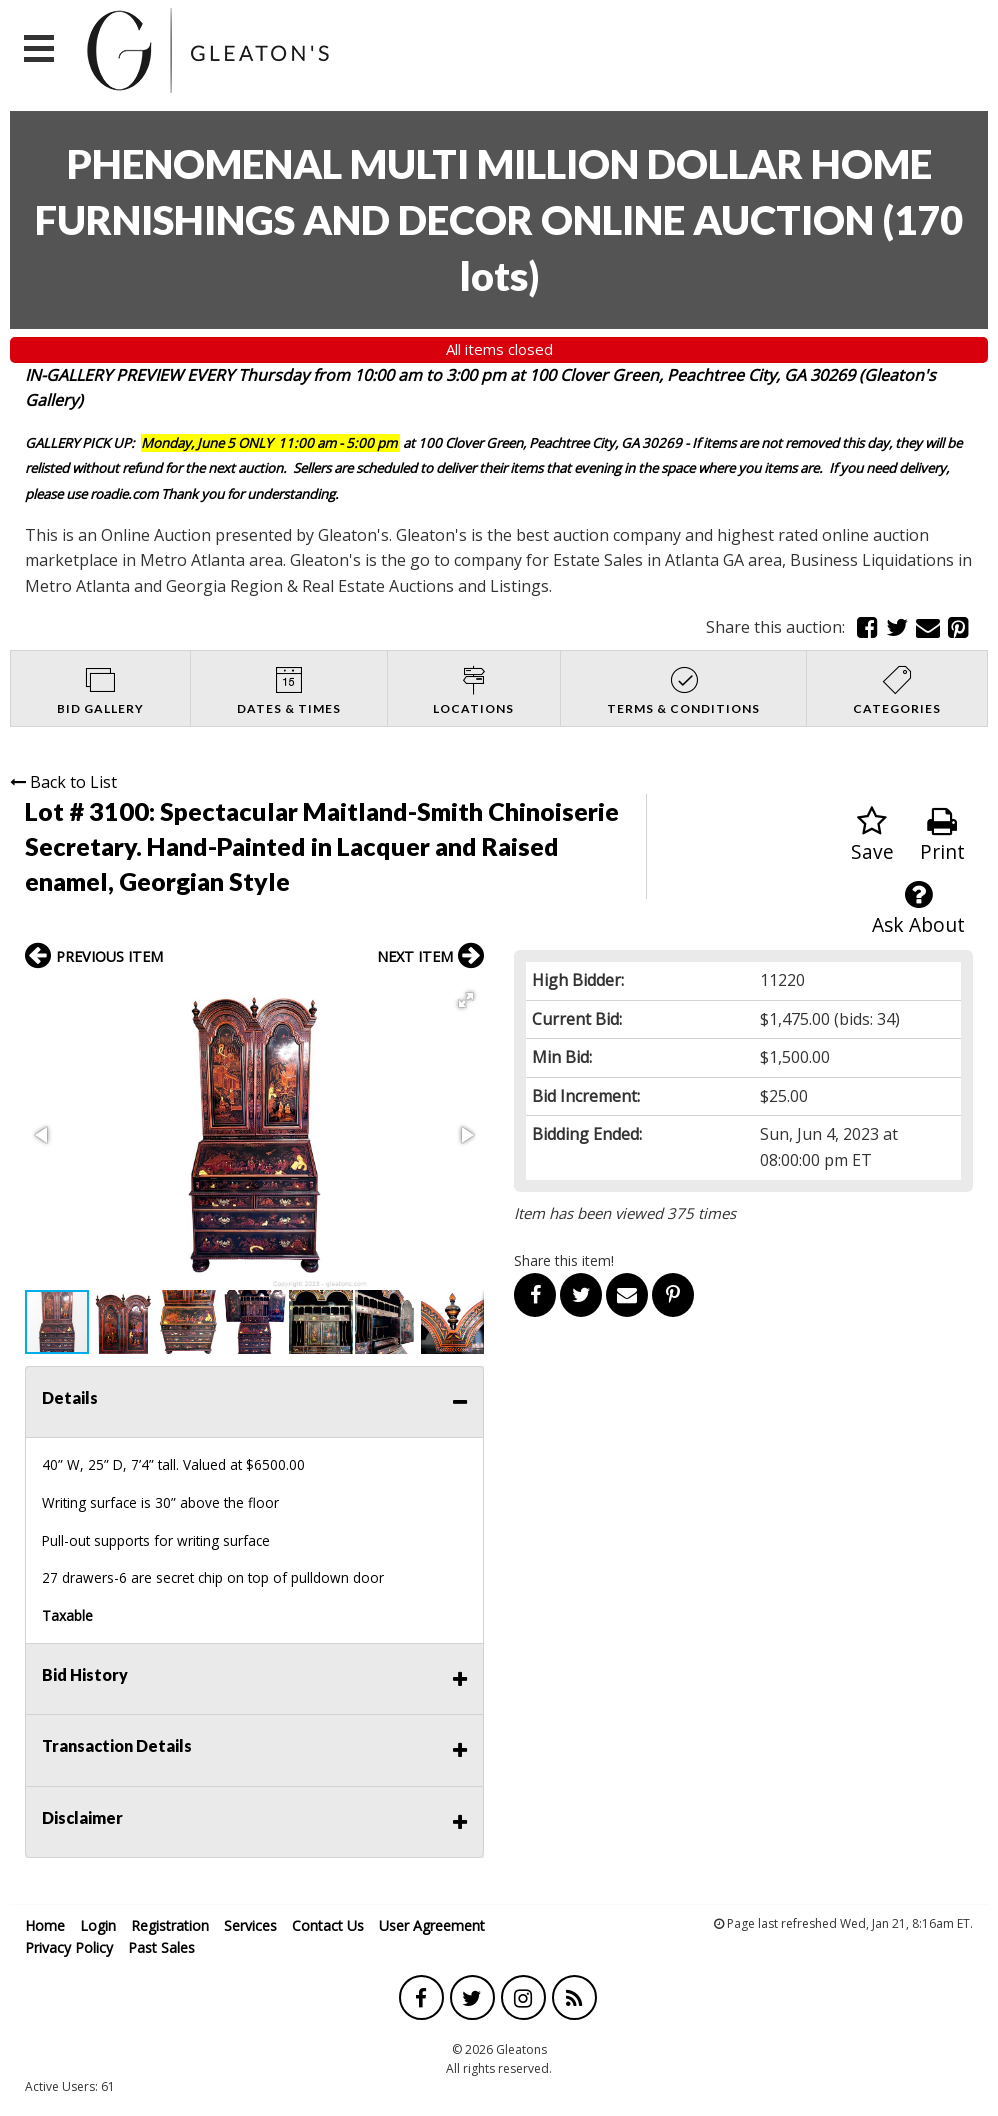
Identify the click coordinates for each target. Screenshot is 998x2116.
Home (45, 1925)
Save (872, 835)
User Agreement (432, 1925)
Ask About (918, 908)
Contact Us (328, 1925)
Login (98, 1925)
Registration (170, 1925)
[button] (466, 1000)
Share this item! (564, 1260)
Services (250, 1925)
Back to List (63, 782)
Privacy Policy (69, 1947)
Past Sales (161, 1947)
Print (942, 835)
